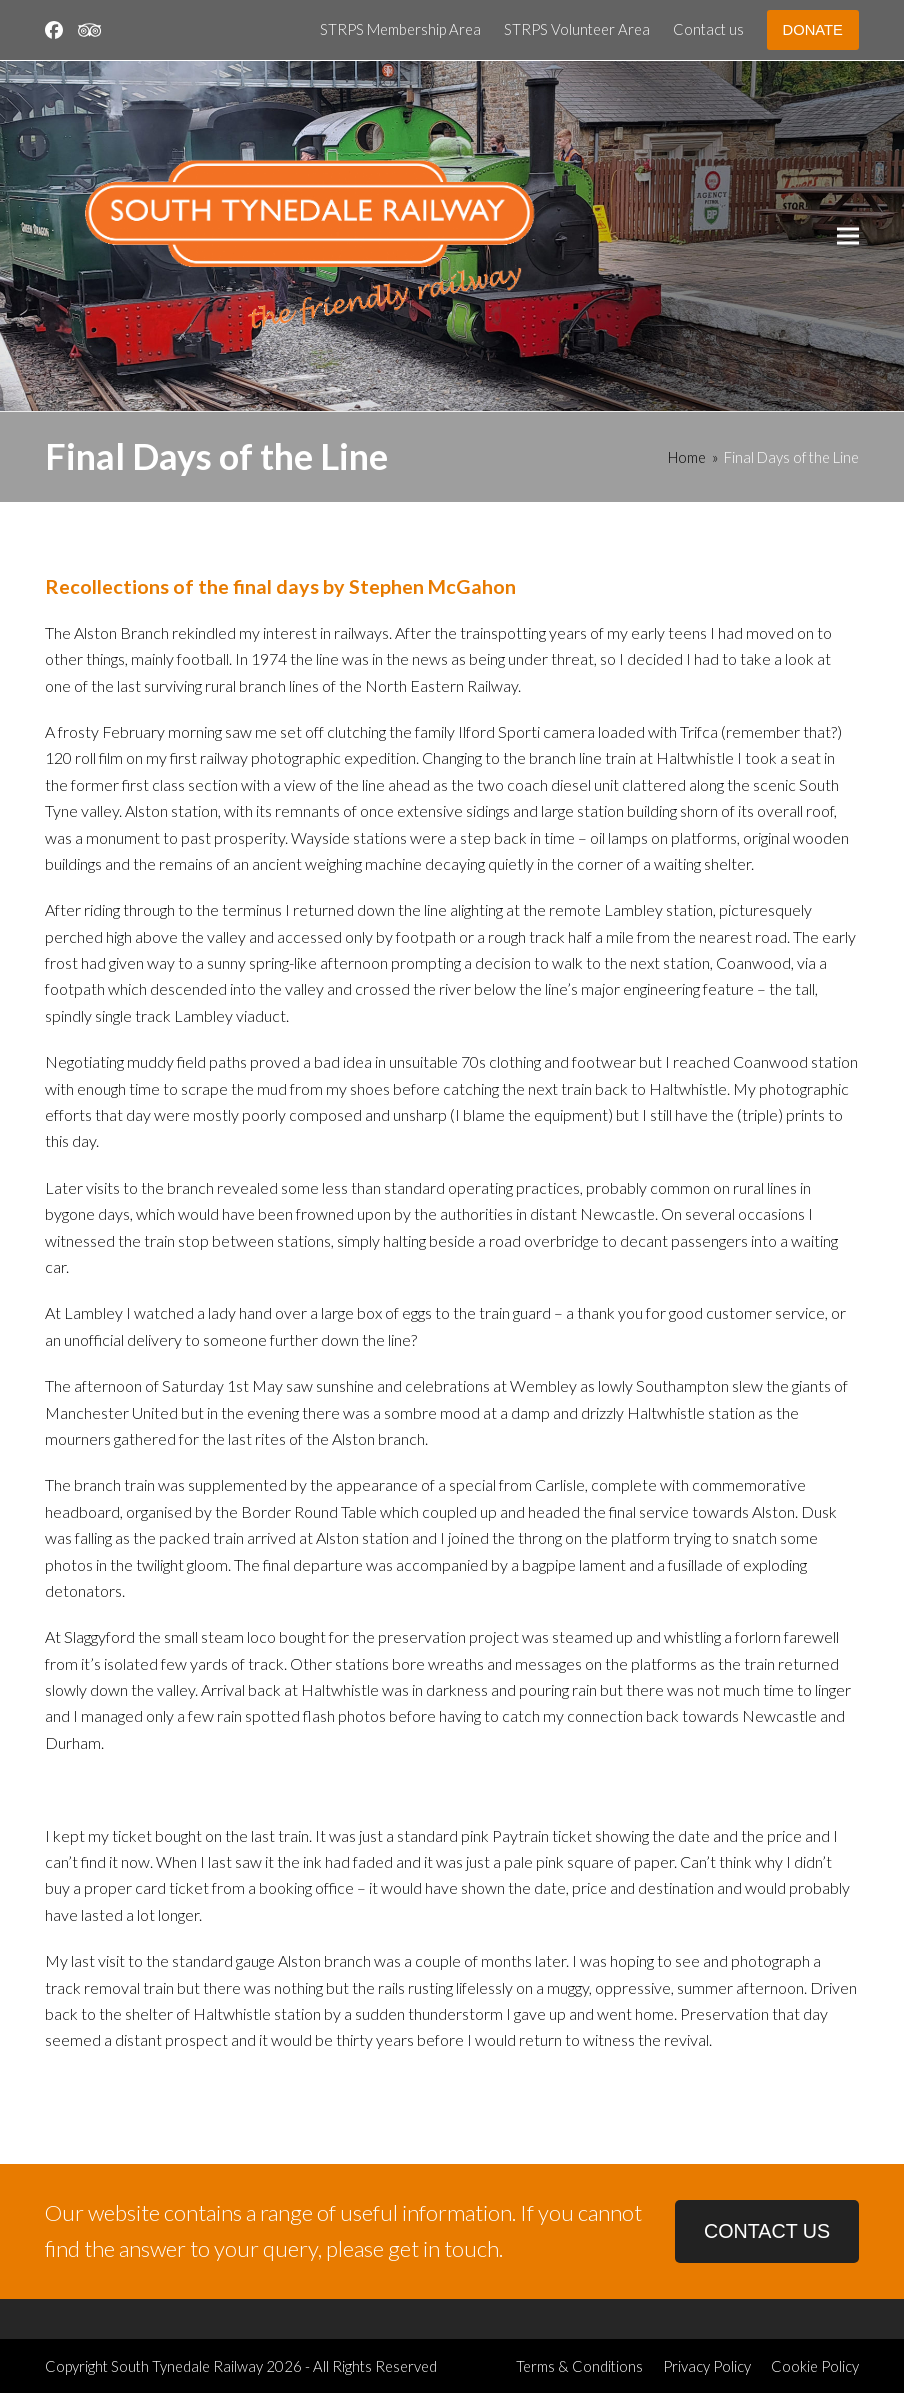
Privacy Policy (707, 2366)
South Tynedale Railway (187, 2366)
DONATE (813, 30)
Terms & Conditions (579, 2366)
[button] (848, 236)
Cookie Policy (815, 2366)
